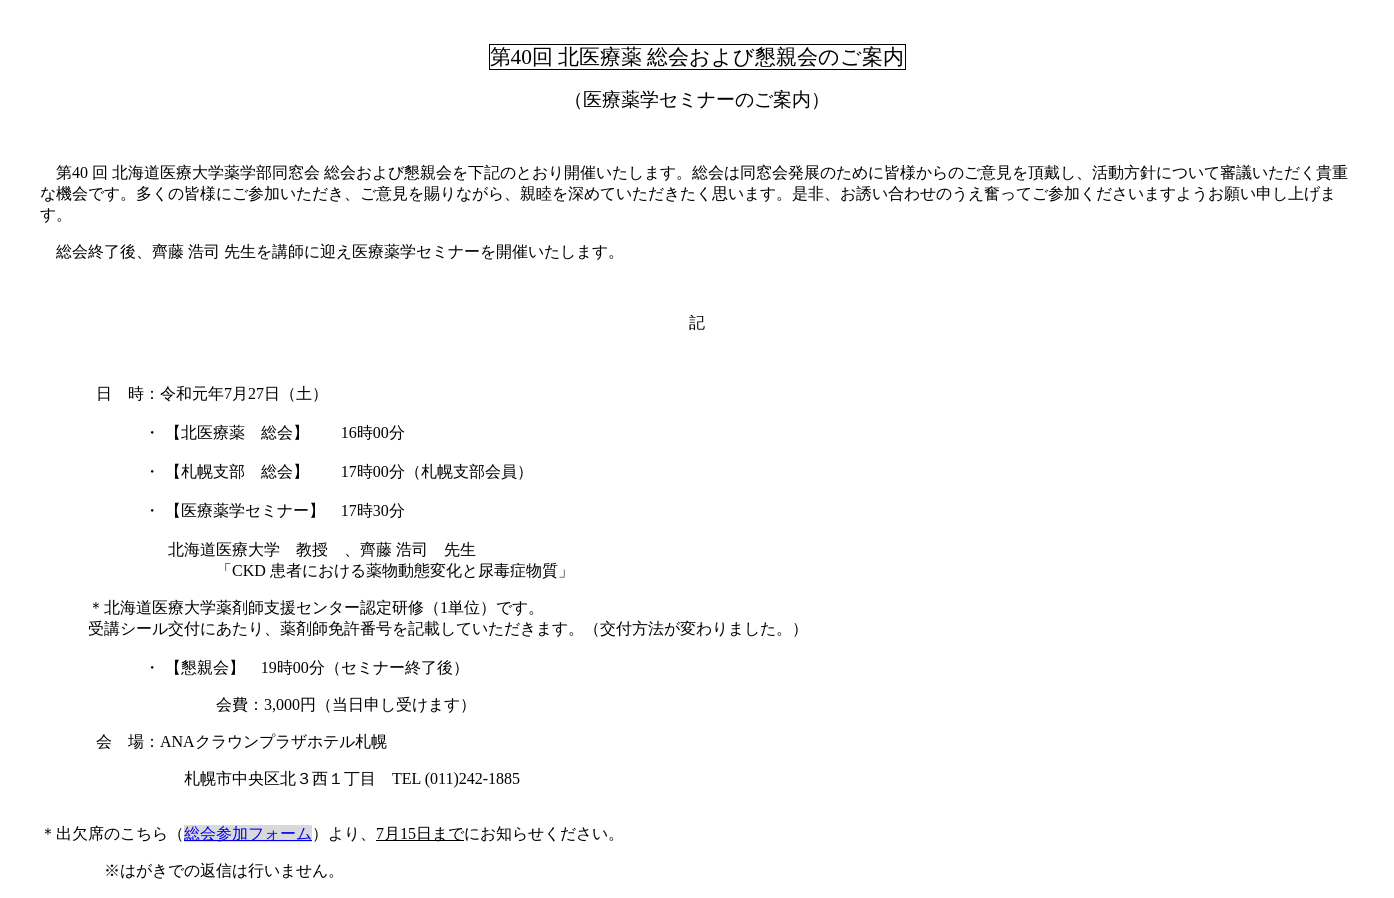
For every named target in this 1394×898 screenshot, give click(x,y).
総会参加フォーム (248, 833)
